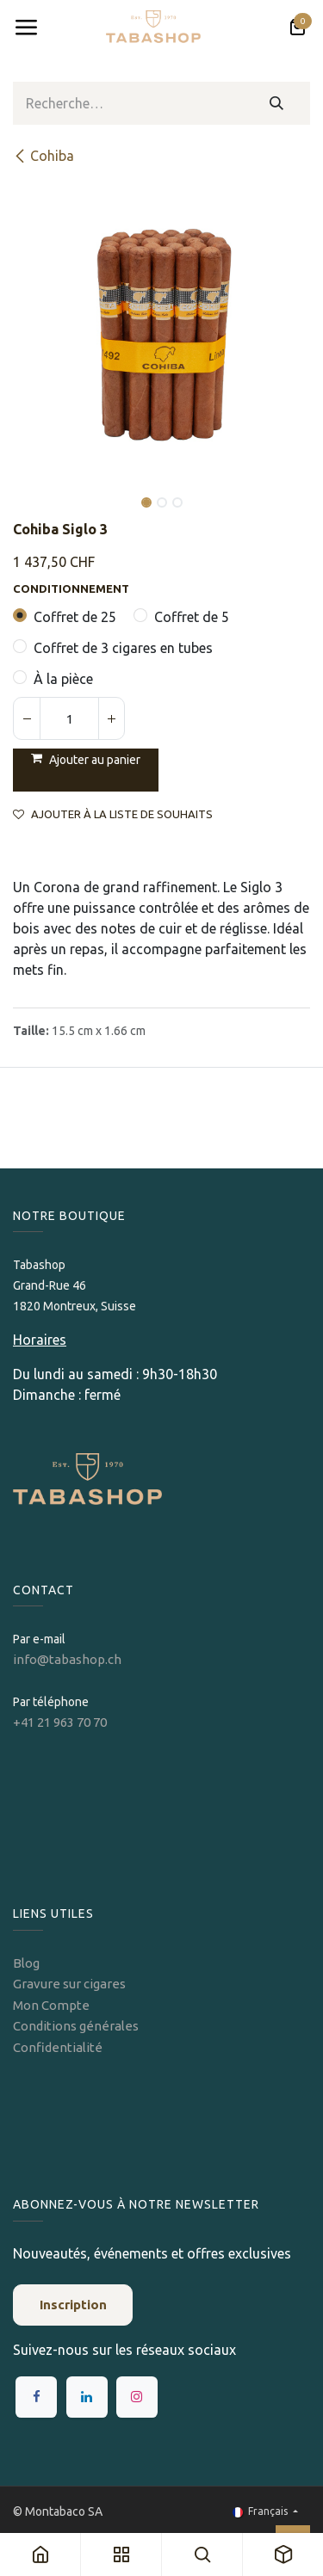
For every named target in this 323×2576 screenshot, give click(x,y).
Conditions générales (76, 2025)
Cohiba (43, 155)
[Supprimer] (27, 718)
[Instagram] (137, 2397)
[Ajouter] (111, 718)
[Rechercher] (277, 103)
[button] (28, 490)
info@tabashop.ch (68, 1659)
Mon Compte (51, 2005)
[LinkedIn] (87, 2397)
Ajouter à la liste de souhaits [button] (113, 814)
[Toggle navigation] (26, 27)
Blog (26, 1963)
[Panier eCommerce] (297, 27)
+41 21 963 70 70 (60, 1722)
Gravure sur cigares (69, 1983)
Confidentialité (57, 2047)
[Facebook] (36, 2397)
